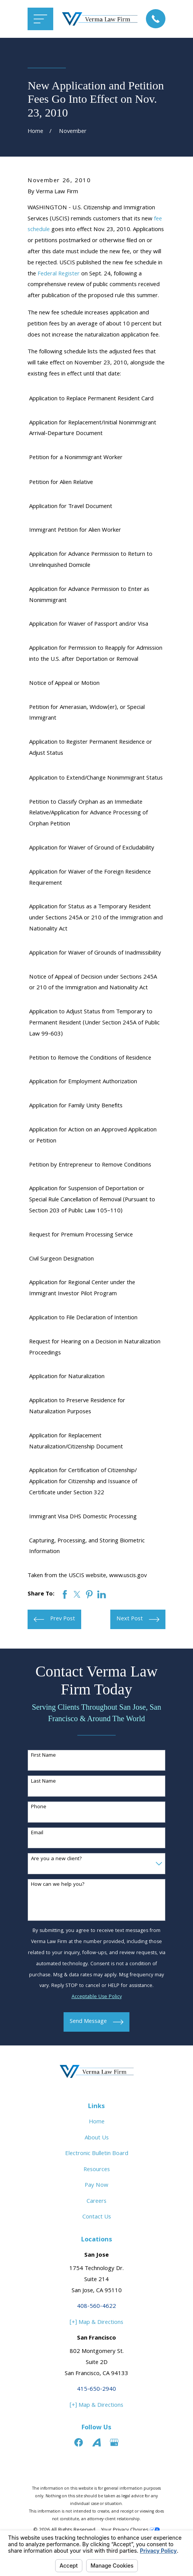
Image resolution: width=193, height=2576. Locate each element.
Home (97, 2122)
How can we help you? (58, 1885)
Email (37, 1833)
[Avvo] (96, 2442)
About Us (97, 2138)
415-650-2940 (96, 2390)
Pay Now (96, 2186)
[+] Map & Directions (96, 2323)
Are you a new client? (56, 1859)
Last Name (43, 1781)
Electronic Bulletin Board (96, 2154)
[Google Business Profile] (114, 2442)
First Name (43, 1755)
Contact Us (96, 2217)
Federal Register (59, 274)
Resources (96, 2170)
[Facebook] (78, 2442)
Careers (96, 2202)
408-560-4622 (96, 2307)
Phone (38, 1807)
